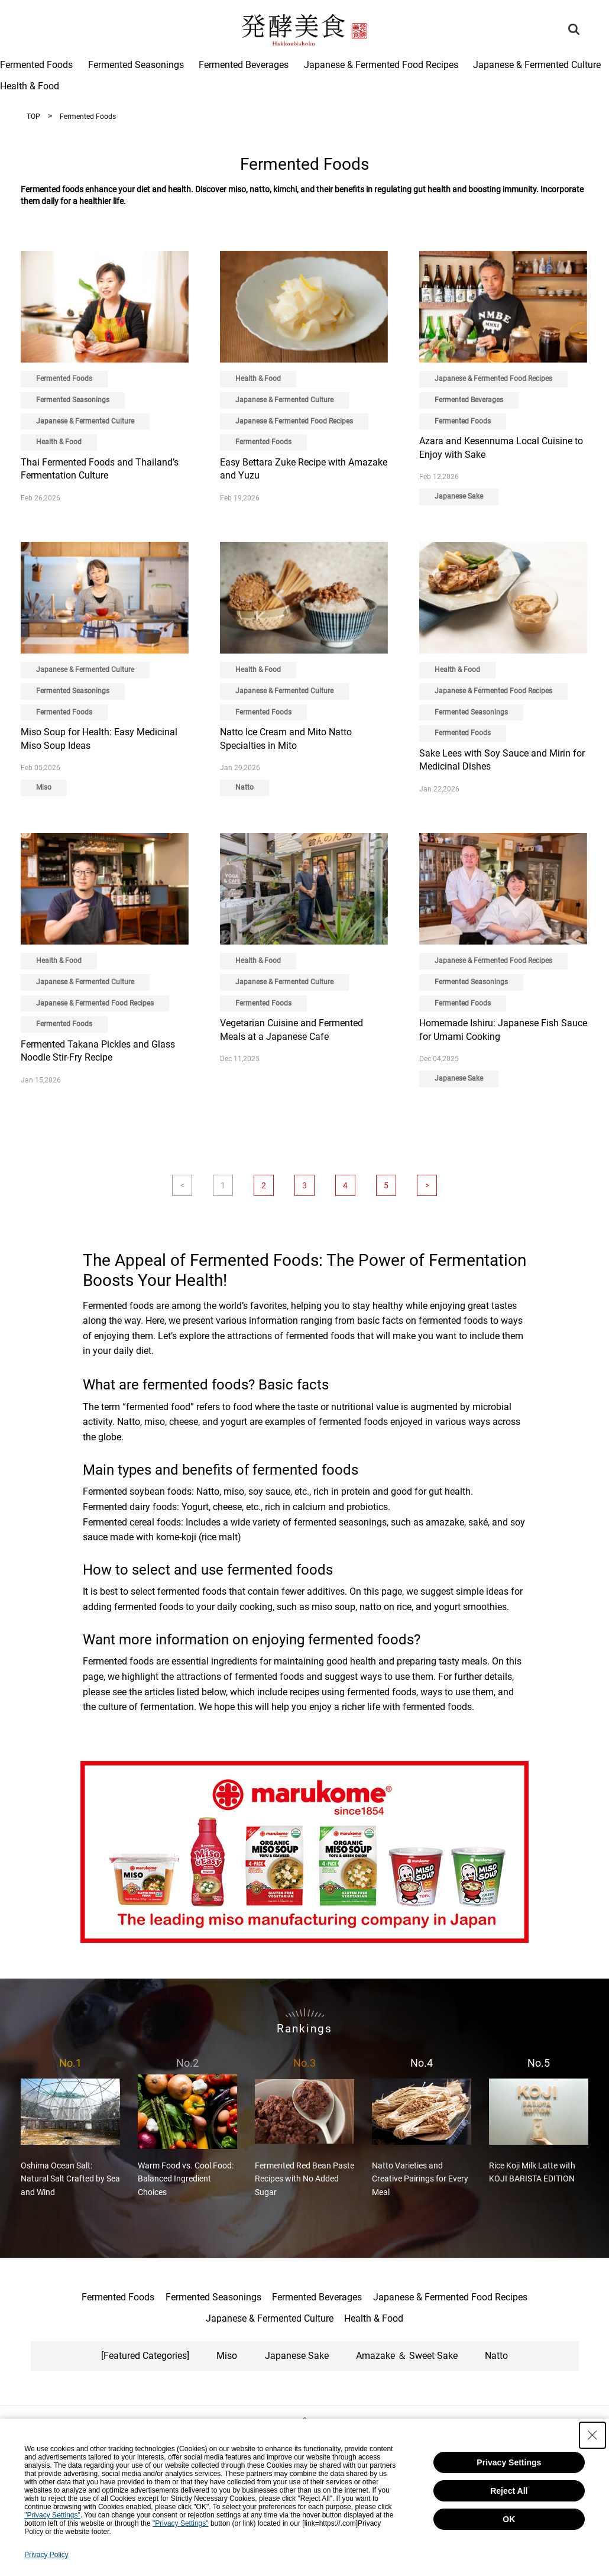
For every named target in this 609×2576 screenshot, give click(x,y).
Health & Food (29, 86)
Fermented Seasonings (136, 64)
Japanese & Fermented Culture (537, 64)
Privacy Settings (509, 2462)
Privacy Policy (46, 2555)
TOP (33, 116)
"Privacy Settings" (52, 2515)
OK (509, 2519)
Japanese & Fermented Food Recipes (381, 64)
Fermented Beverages (244, 64)
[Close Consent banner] (592, 2435)
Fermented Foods (36, 64)
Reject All (508, 2491)
